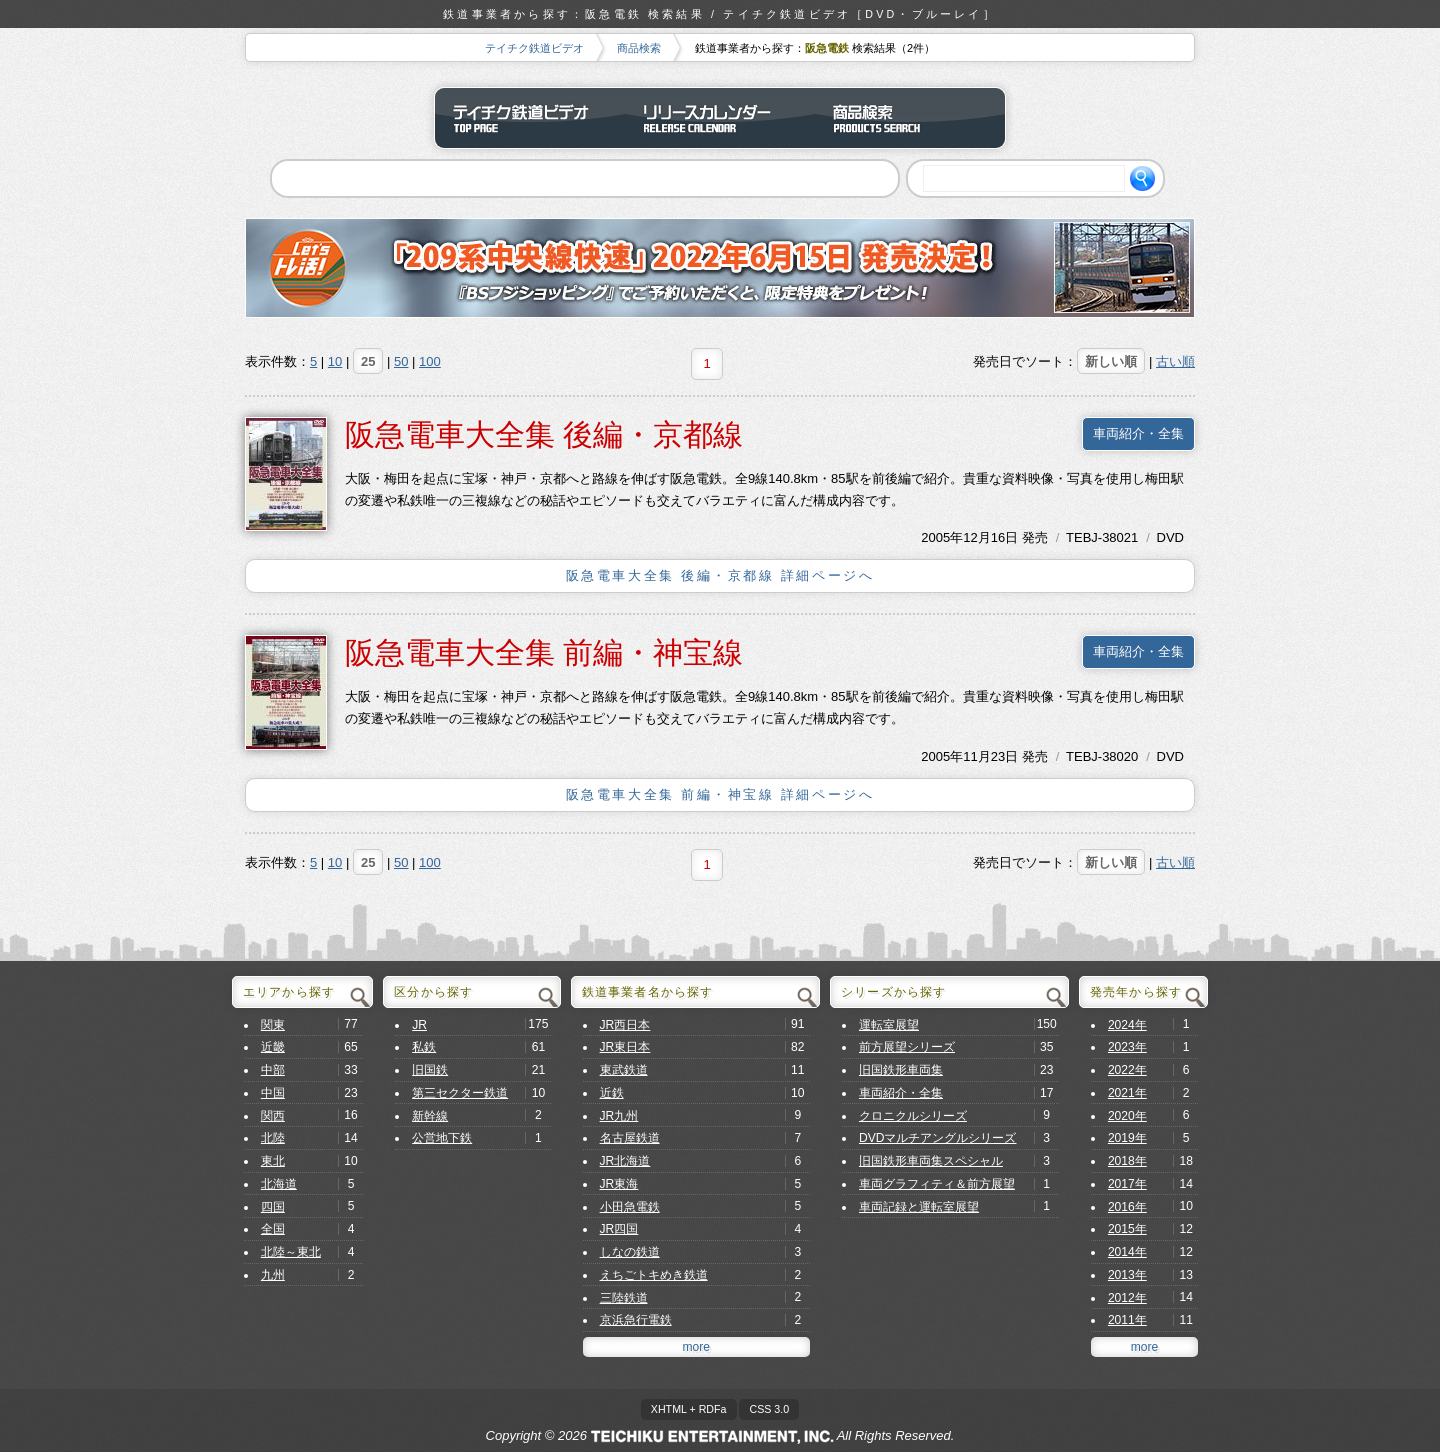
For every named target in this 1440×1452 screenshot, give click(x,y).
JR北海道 (625, 1161)
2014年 (1127, 1252)
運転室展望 (889, 1025)
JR (419, 1025)
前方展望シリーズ (907, 1047)
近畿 (273, 1047)
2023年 (1127, 1047)
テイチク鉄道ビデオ (534, 48)
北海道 (279, 1184)
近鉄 (612, 1093)
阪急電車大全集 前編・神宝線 (544, 652)
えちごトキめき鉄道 (654, 1275)
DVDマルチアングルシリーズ (938, 1138)
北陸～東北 (291, 1252)
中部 (273, 1070)
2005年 (942, 537)
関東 (273, 1025)
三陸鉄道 (624, 1298)
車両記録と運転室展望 (919, 1207)
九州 (273, 1275)
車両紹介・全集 (1138, 433)
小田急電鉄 (630, 1207)
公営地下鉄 (442, 1138)
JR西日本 (625, 1025)
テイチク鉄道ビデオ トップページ (530, 118)
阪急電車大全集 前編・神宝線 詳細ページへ (720, 794)
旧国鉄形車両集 (901, 1070)
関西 (273, 1116)
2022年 (1127, 1070)
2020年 (1127, 1116)
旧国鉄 (430, 1070)
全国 (273, 1229)
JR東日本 (625, 1047)
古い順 (1175, 361)
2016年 (1127, 1207)
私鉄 (424, 1047)
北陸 (273, 1138)
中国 (273, 1093)
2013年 (1127, 1275)
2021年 (1127, 1093)
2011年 (1127, 1320)
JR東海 (619, 1184)
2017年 (1127, 1184)
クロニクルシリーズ (913, 1116)
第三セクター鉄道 (460, 1093)
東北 (273, 1161)
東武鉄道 (624, 1070)
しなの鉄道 (630, 1252)
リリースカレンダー (720, 118)
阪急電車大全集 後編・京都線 (544, 434)
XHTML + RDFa (689, 1409)
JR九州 (619, 1116)
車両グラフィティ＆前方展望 (937, 1184)
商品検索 (639, 48)
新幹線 (430, 1116)
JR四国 (619, 1229)
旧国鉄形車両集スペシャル (931, 1161)
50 (401, 361)
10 (335, 361)
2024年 (1127, 1025)
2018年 (1127, 1161)
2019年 (1127, 1138)
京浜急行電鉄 (636, 1320)
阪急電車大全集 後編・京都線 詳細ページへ (720, 575)
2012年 (1127, 1298)
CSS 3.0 (769, 1409)
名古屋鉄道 (630, 1138)
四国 (273, 1207)
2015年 (1127, 1229)
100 (430, 361)
